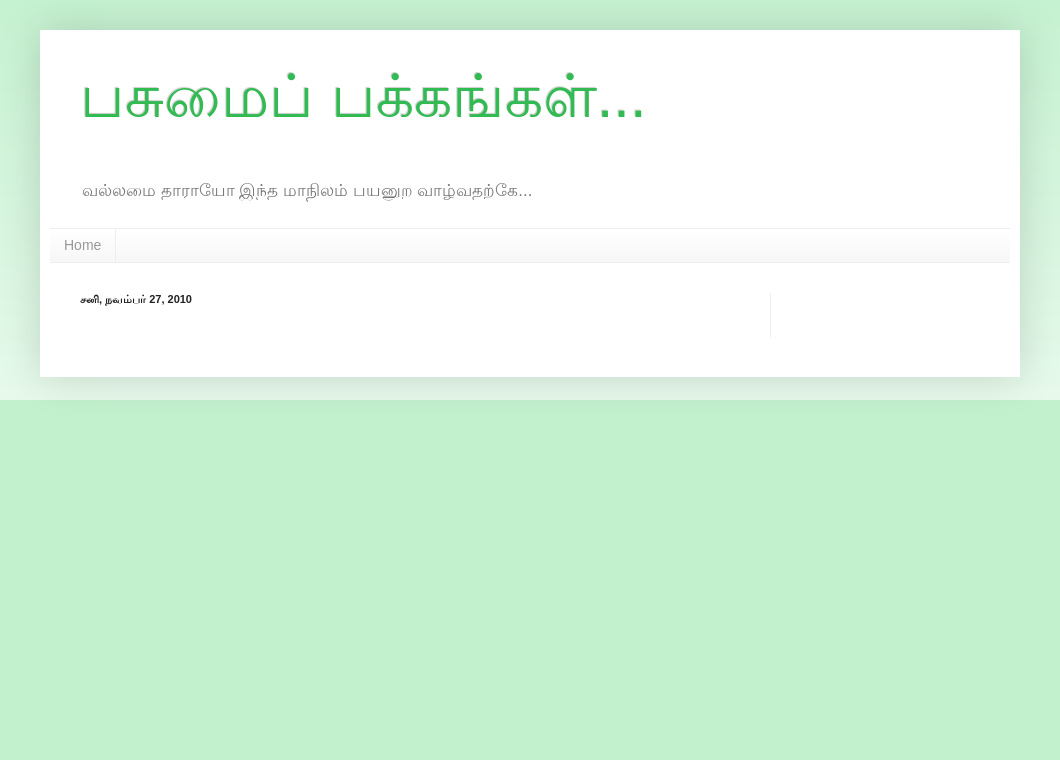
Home (82, 245)
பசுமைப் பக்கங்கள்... (363, 96)
